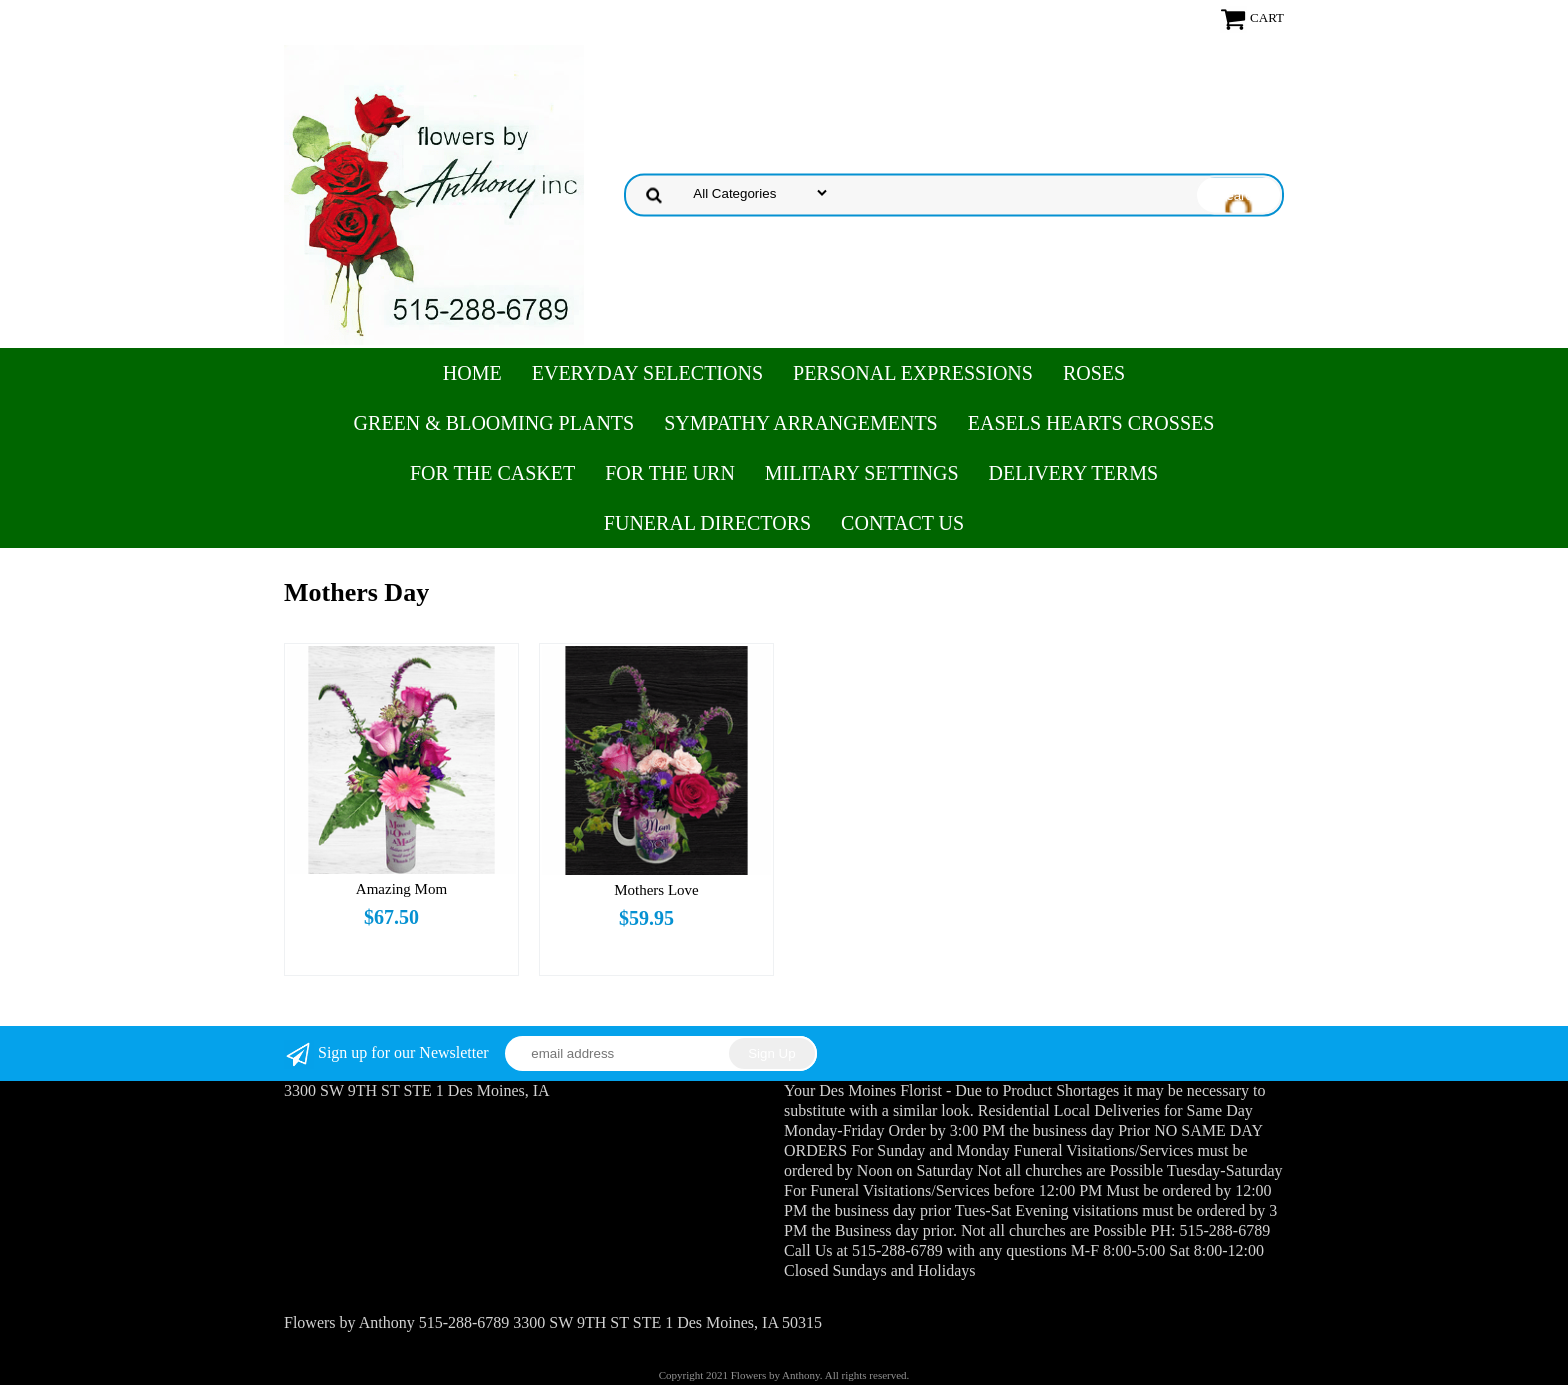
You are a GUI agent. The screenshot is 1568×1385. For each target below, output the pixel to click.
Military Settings (862, 473)
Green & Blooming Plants (494, 423)
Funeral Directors (707, 523)
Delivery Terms (1073, 473)
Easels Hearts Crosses (1091, 423)
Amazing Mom (401, 889)
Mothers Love (656, 890)
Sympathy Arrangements (801, 423)
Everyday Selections (647, 373)
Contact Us (902, 523)
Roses (1094, 373)
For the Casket (492, 473)
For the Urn (670, 473)
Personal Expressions (913, 373)
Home (472, 373)
